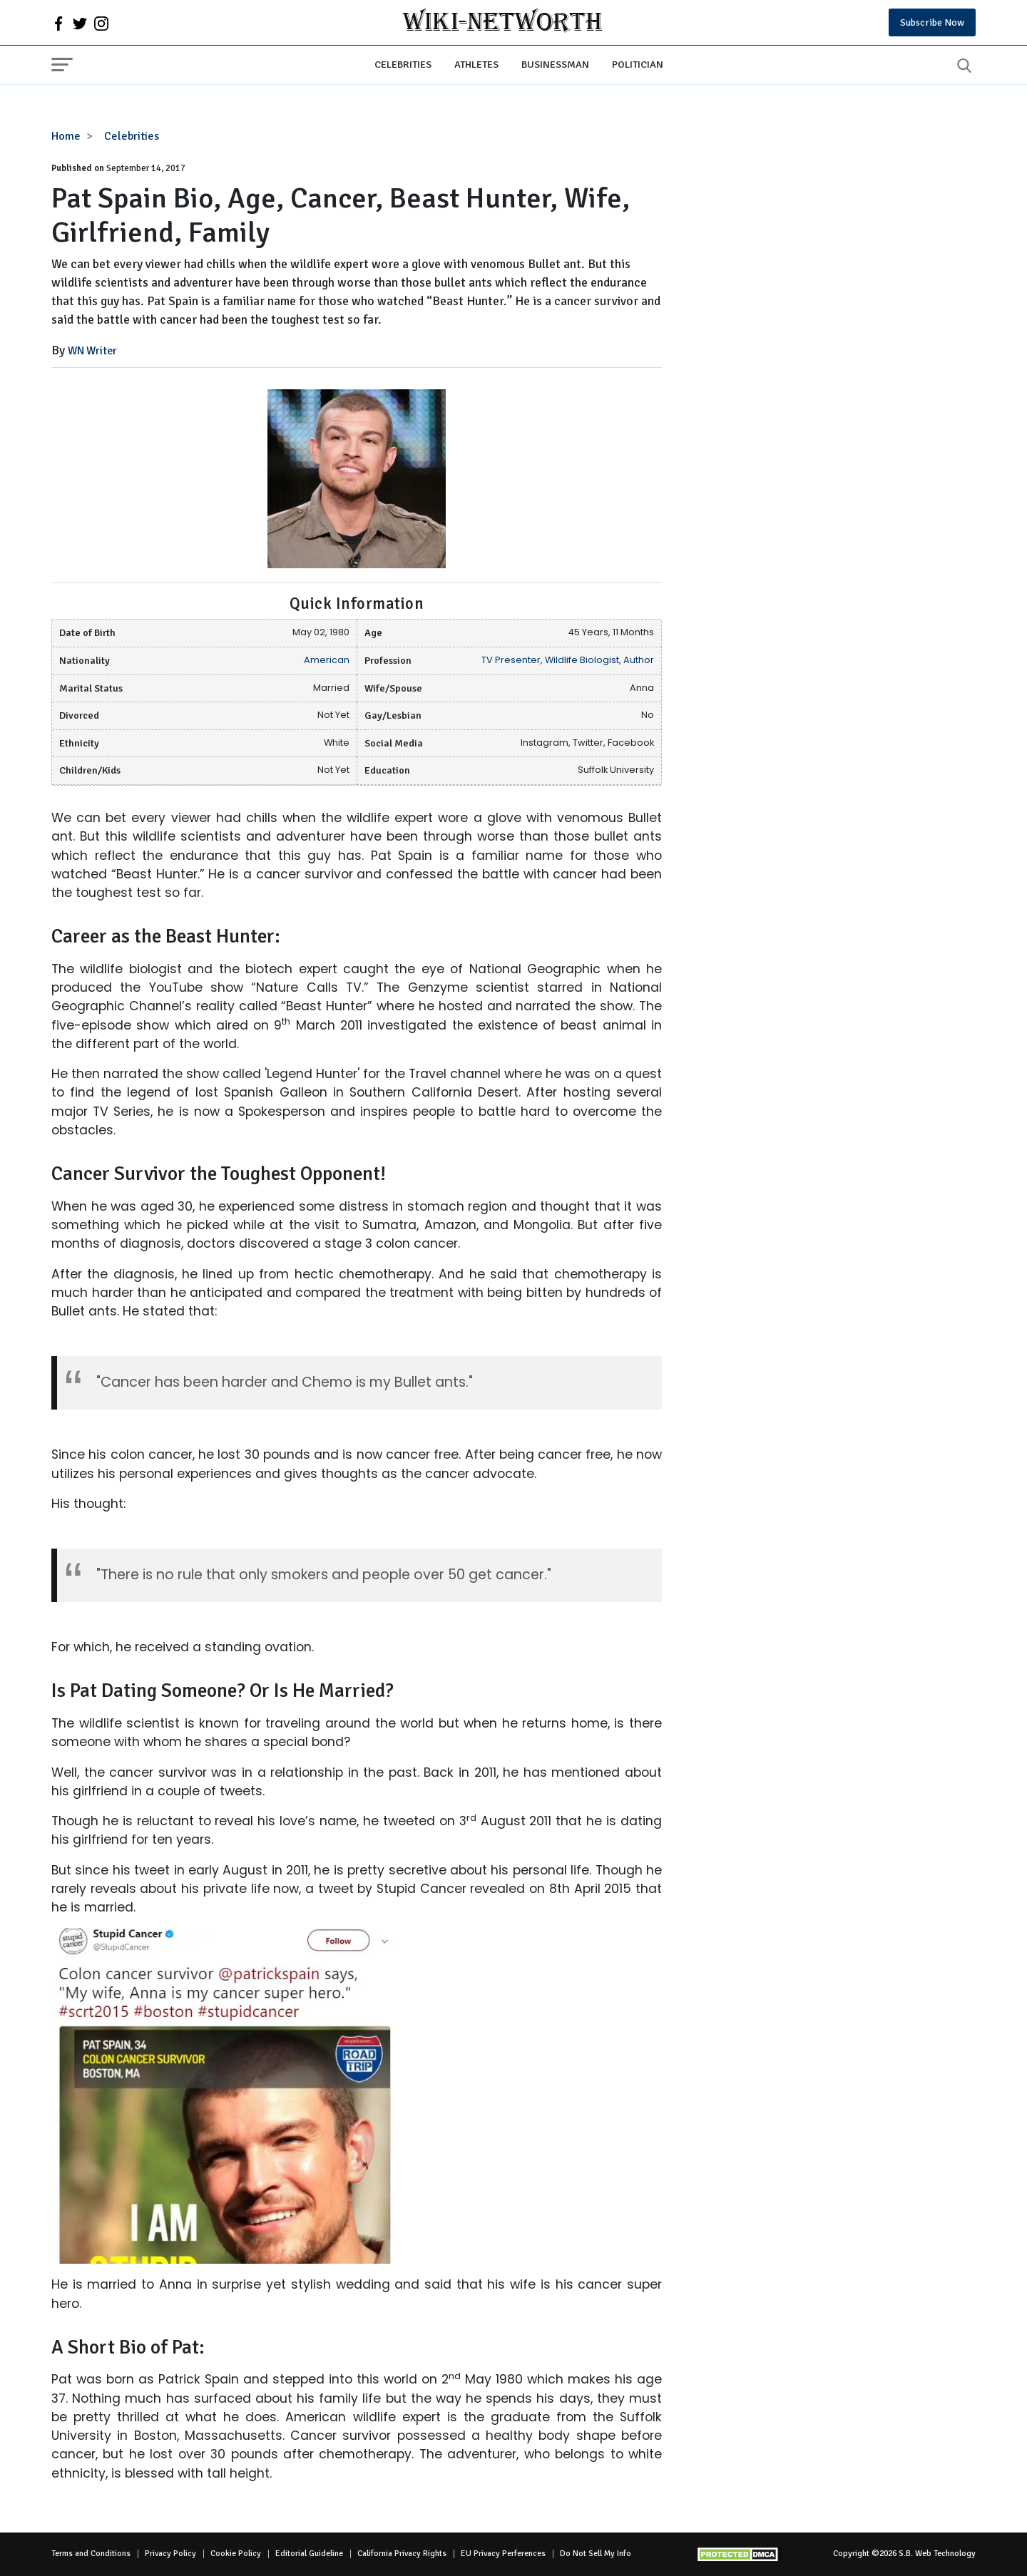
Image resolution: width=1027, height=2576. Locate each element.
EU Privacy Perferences (503, 2553)
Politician (637, 64)
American (326, 660)
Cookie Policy (235, 2553)
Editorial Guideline (309, 2553)
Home (66, 136)
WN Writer (92, 351)
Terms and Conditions (91, 2553)
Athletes (476, 64)
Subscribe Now (932, 22)
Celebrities (402, 64)
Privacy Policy (170, 2553)
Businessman (555, 64)
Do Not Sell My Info (595, 2553)
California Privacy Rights (401, 2553)
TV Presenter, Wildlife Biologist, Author (567, 660)
